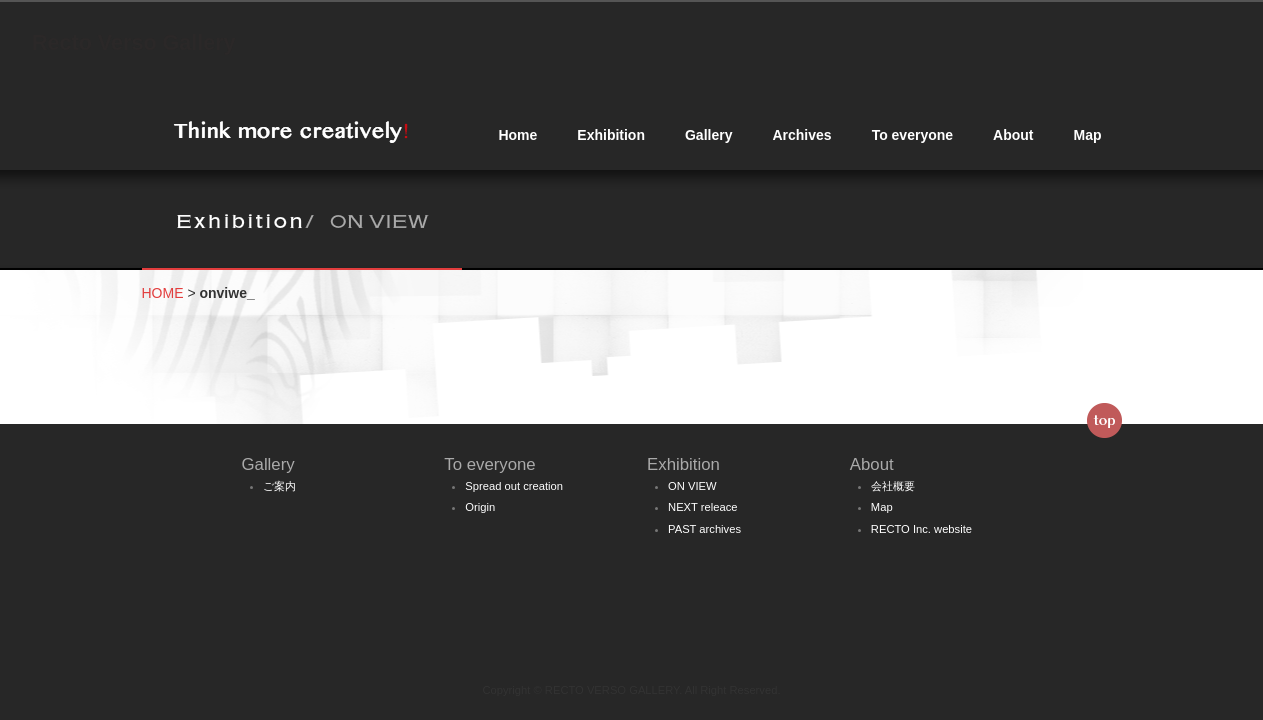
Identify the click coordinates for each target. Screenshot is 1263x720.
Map (1088, 135)
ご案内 (279, 486)
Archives (801, 135)
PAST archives (704, 529)
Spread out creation (514, 486)
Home (517, 135)
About (1013, 135)
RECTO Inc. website (921, 529)
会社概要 (893, 486)
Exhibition (611, 135)
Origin (480, 507)
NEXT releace (702, 507)
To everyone (912, 135)
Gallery (708, 135)
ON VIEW (692, 486)
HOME (163, 293)
